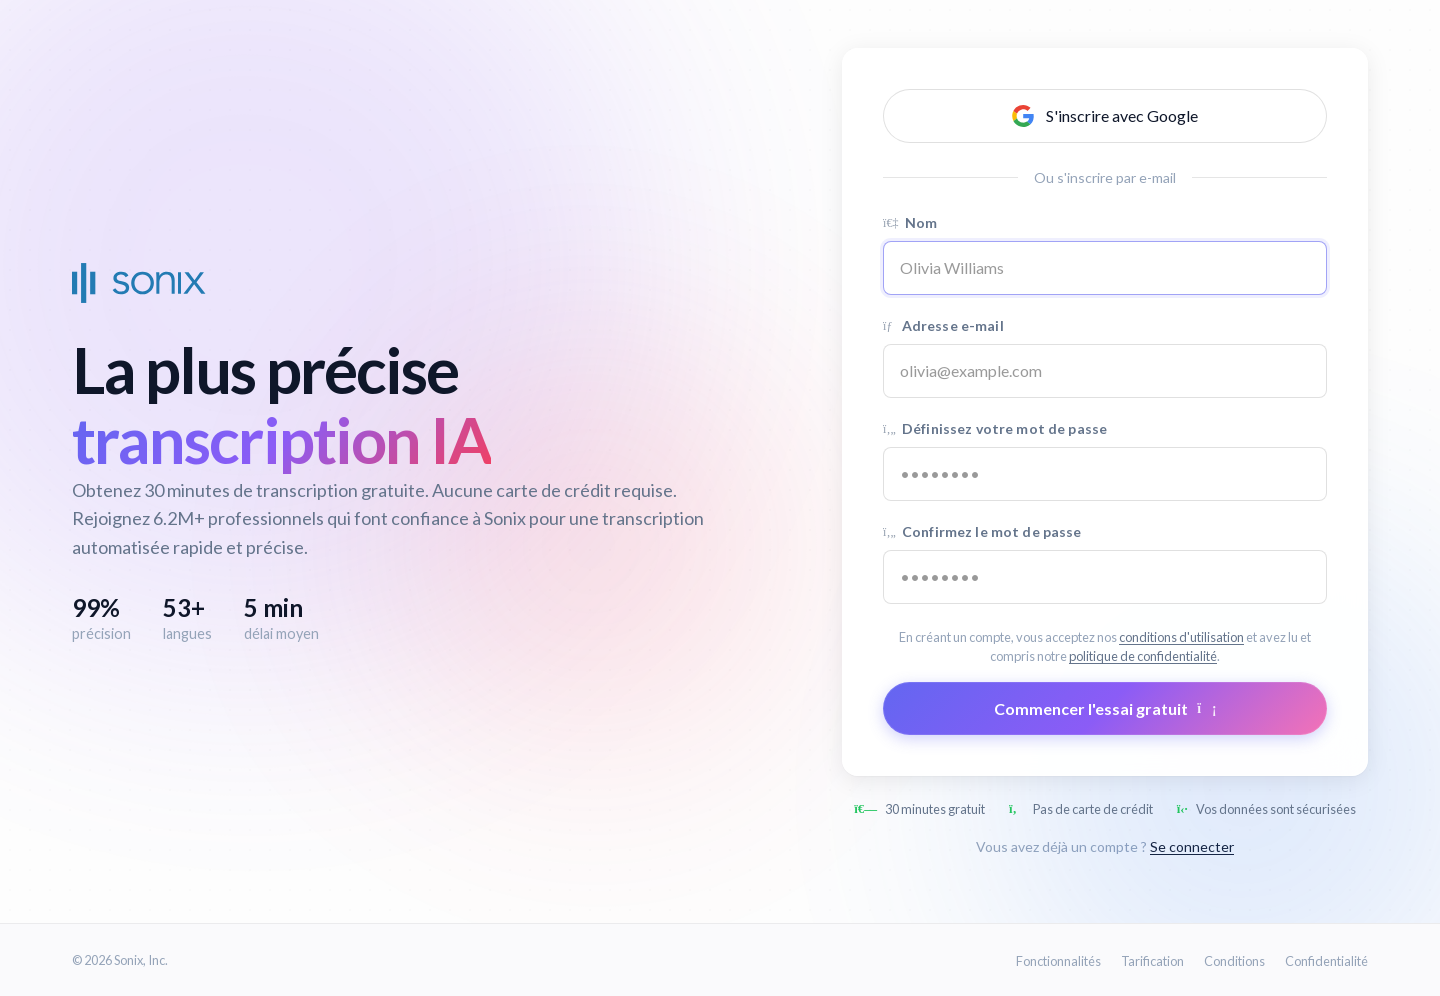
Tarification (1152, 961)
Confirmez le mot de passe (982, 531)
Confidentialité (1326, 961)
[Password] (1105, 474)
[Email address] (1105, 371)
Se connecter (1192, 846)
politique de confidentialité (1143, 656)
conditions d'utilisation (1181, 637)
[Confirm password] (1105, 577)
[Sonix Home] (139, 283)
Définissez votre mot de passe (995, 428)
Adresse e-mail (943, 325)
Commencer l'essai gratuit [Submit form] (1105, 708)
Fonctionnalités (1058, 961)
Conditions (1234, 961)
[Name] (1105, 268)
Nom (910, 222)
